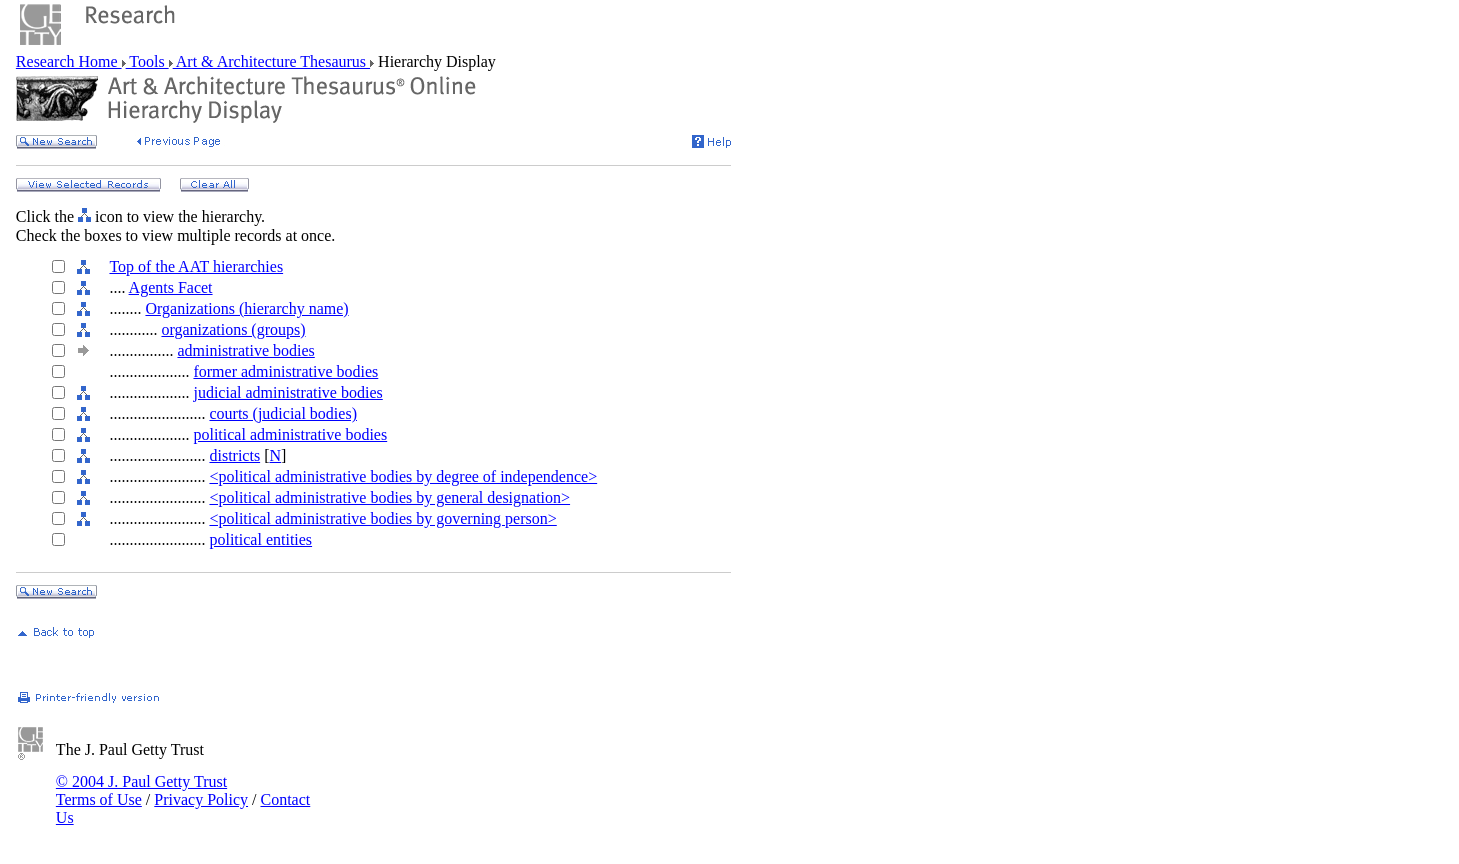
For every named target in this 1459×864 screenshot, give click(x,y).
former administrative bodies (285, 371)
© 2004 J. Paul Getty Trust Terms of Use (141, 790)
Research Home (69, 61)
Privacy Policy (201, 799)
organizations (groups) (233, 329)
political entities (260, 539)
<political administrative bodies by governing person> (382, 518)
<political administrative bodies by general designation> (389, 497)
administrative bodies (245, 350)
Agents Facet (171, 287)
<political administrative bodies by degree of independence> (403, 476)
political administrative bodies (290, 434)
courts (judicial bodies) (283, 413)
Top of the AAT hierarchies (196, 266)
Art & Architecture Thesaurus (271, 61)
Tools (147, 61)
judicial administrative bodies (287, 392)
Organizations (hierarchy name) (246, 308)
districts (234, 455)
